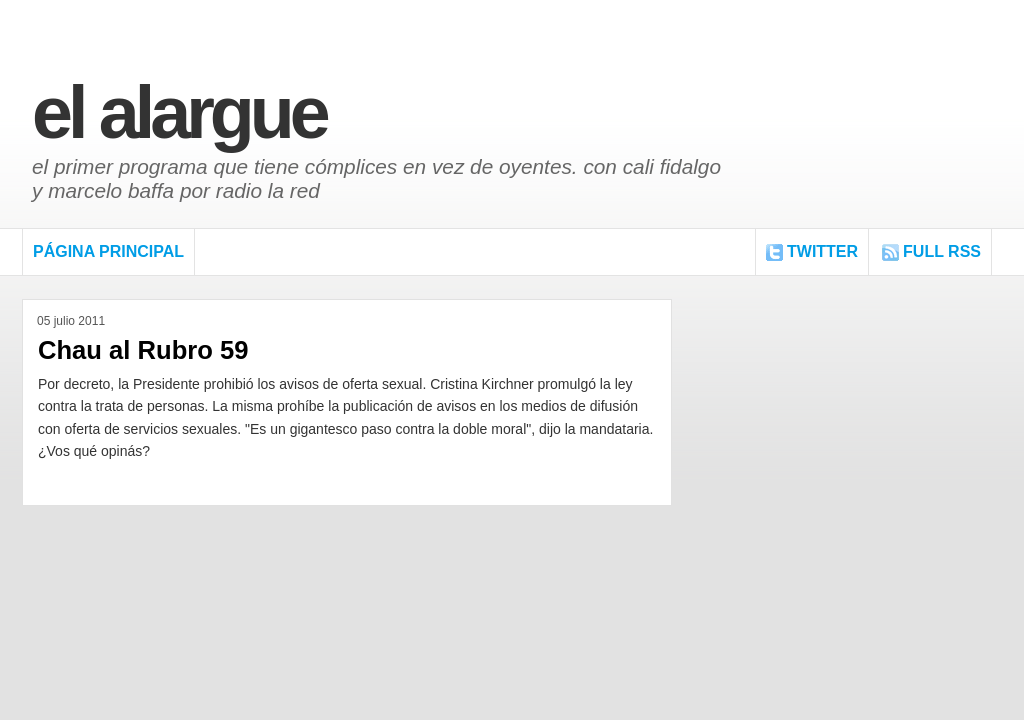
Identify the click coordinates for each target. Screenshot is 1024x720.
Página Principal (108, 251)
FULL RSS (942, 251)
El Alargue (179, 112)
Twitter (822, 251)
